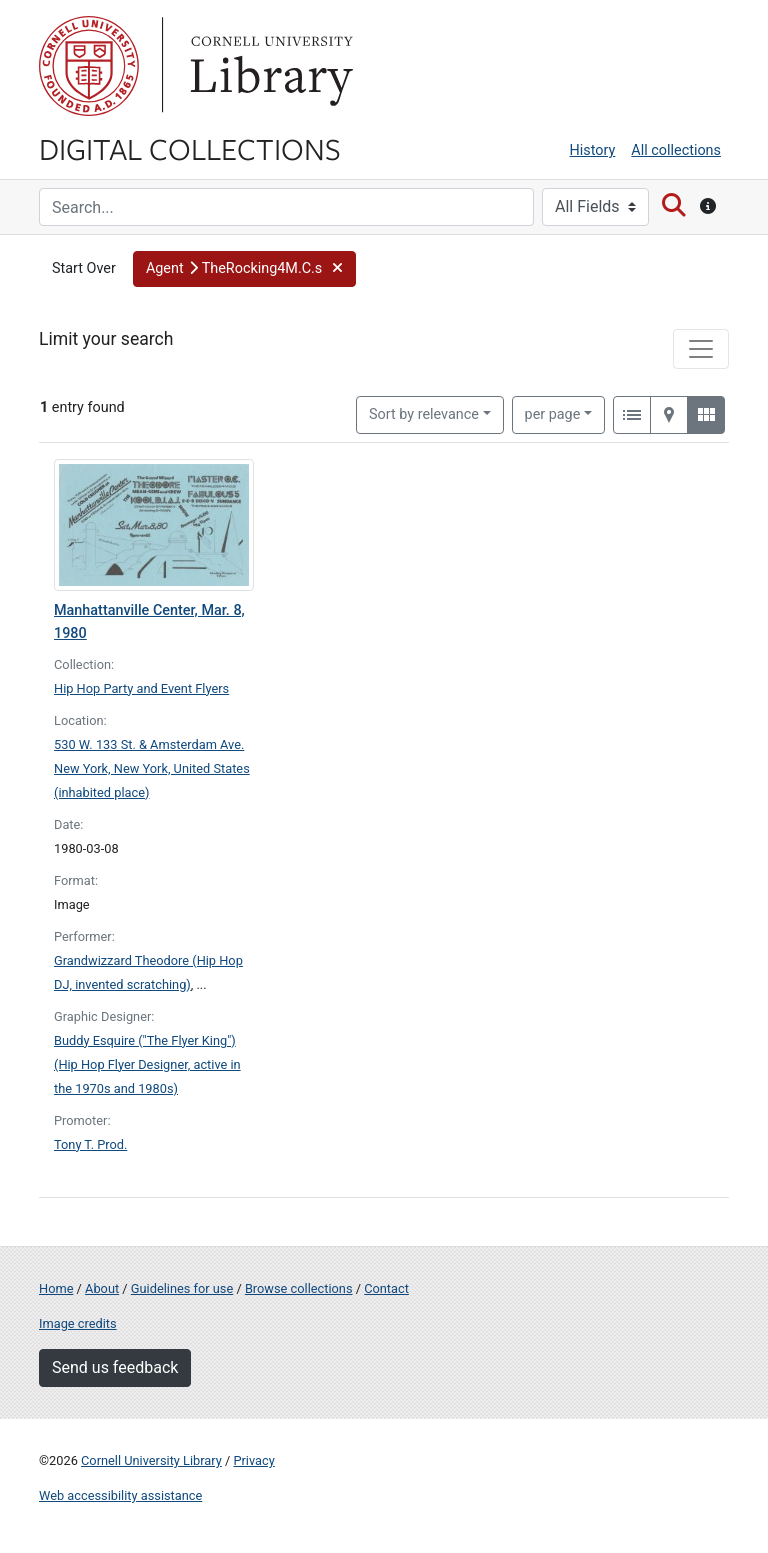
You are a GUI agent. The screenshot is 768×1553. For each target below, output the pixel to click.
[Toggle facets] (701, 349)
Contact (386, 1288)
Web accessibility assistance (120, 1495)
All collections (676, 150)
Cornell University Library (151, 1460)
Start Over (84, 268)
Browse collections (299, 1288)
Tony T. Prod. (90, 1144)
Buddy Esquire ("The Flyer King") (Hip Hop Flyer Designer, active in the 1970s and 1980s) (147, 1064)
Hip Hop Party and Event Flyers (141, 688)
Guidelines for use (182, 1288)
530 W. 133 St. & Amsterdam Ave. (149, 744)
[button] (244, 269)
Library (269, 66)
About (102, 1288)
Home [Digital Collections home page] (56, 1288)
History (593, 150)
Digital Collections (190, 148)
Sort (424, 414)
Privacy (253, 1460)
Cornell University (89, 66)
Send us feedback (115, 1367)
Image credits (78, 1323)
